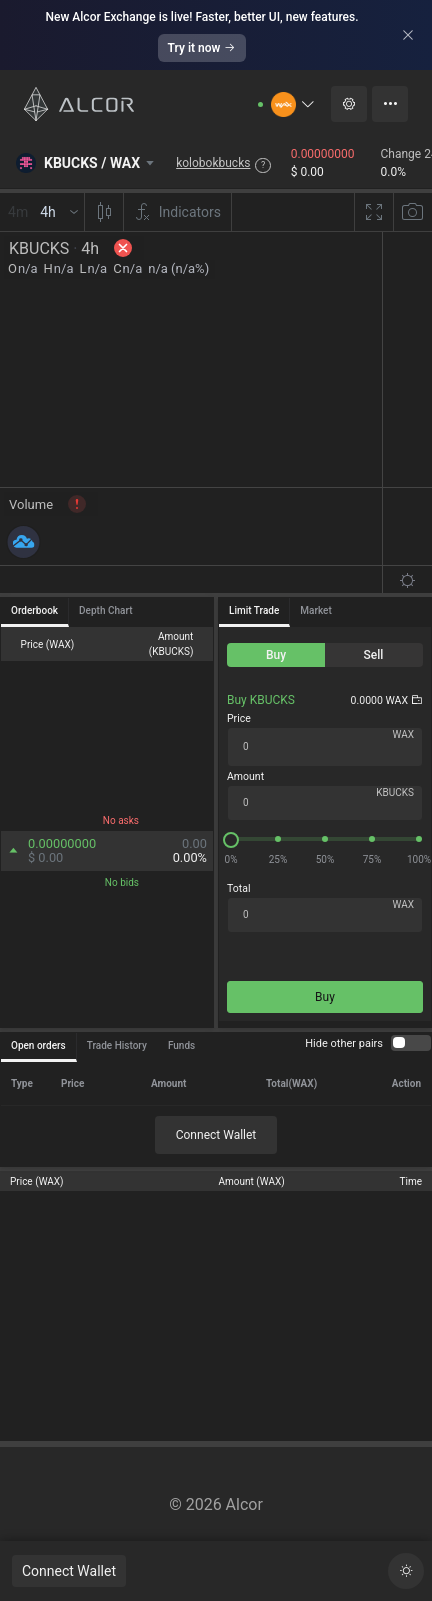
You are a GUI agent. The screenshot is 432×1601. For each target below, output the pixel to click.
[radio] (276, 655)
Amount (245, 776)
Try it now (202, 48)
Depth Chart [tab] (105, 610)
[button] (293, 104)
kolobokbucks (213, 163)
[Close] (408, 35)
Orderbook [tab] (34, 610)
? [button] (263, 165)
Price (239, 718)
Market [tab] (315, 610)
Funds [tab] (181, 1045)
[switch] (411, 1043)
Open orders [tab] (38, 1045)
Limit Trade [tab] (254, 610)
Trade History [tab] (117, 1045)
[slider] (325, 839)
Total (238, 888)
